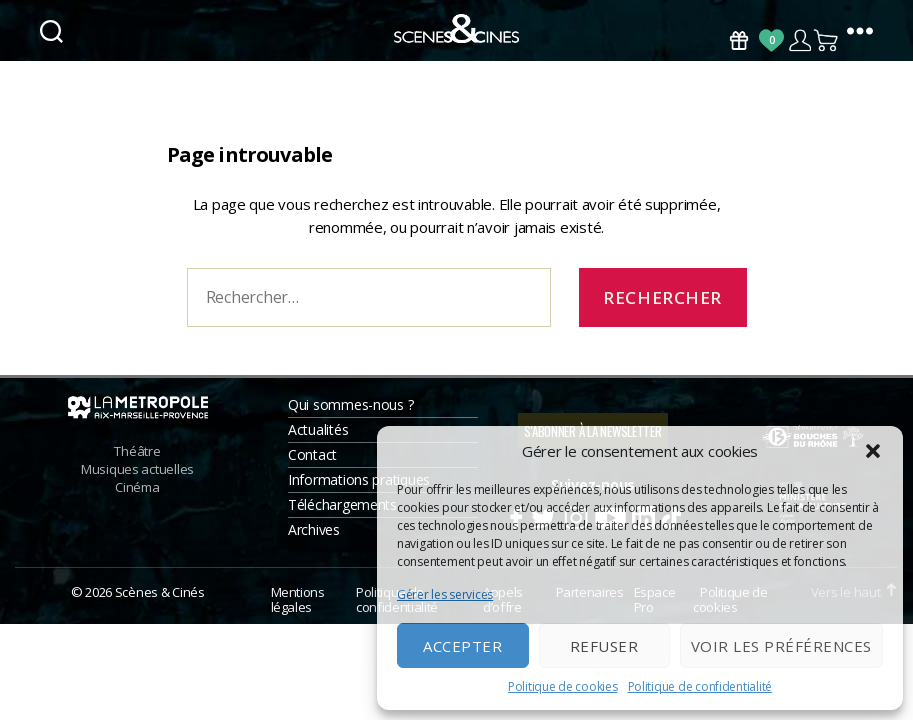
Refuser (604, 646)
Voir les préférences (781, 646)
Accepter (462, 646)
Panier (827, 40)
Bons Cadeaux (739, 40)
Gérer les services (445, 594)
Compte (799, 40)
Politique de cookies (563, 686)
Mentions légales (298, 625)
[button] (873, 451)
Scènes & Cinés (160, 617)
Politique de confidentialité (700, 686)
